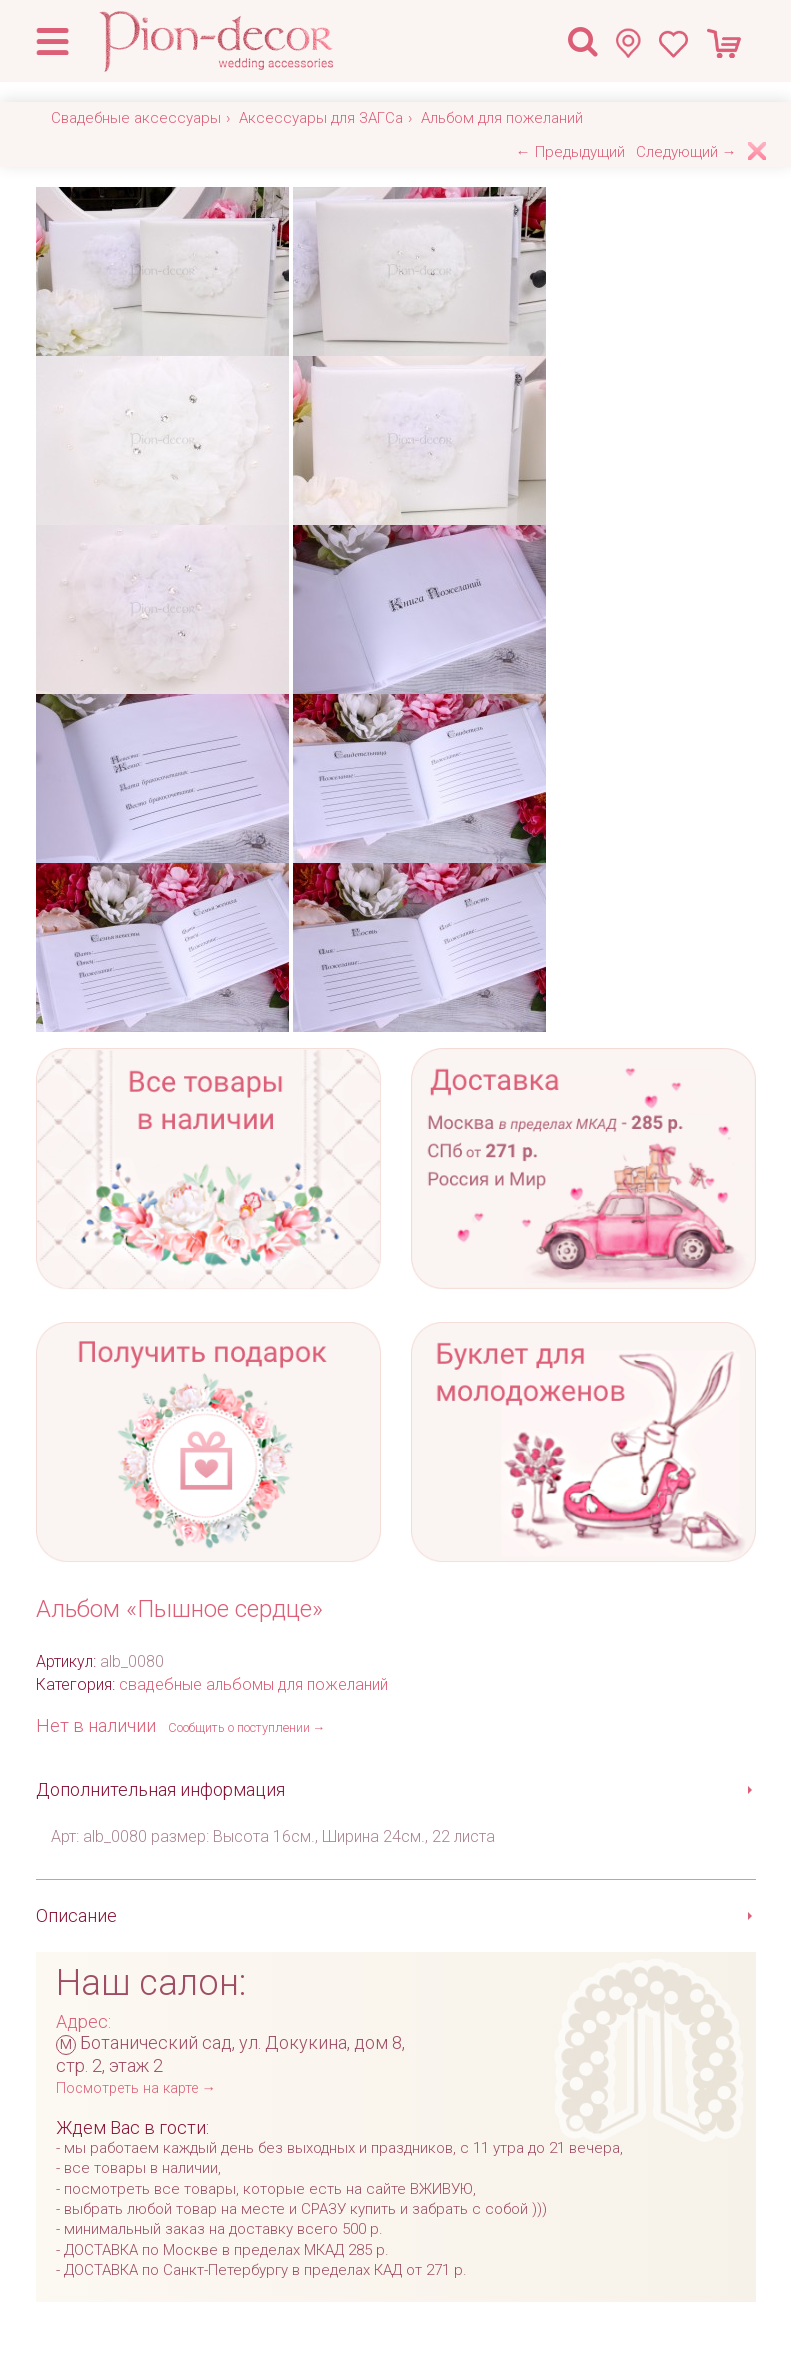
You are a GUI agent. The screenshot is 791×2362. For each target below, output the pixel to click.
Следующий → (686, 152)
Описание (76, 1915)
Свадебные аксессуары (136, 118)
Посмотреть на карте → (136, 2088)
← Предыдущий (570, 152)
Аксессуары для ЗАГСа (321, 118)
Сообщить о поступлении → (247, 1727)
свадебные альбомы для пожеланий (253, 1684)
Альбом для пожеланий (502, 118)
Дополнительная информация (160, 1789)
